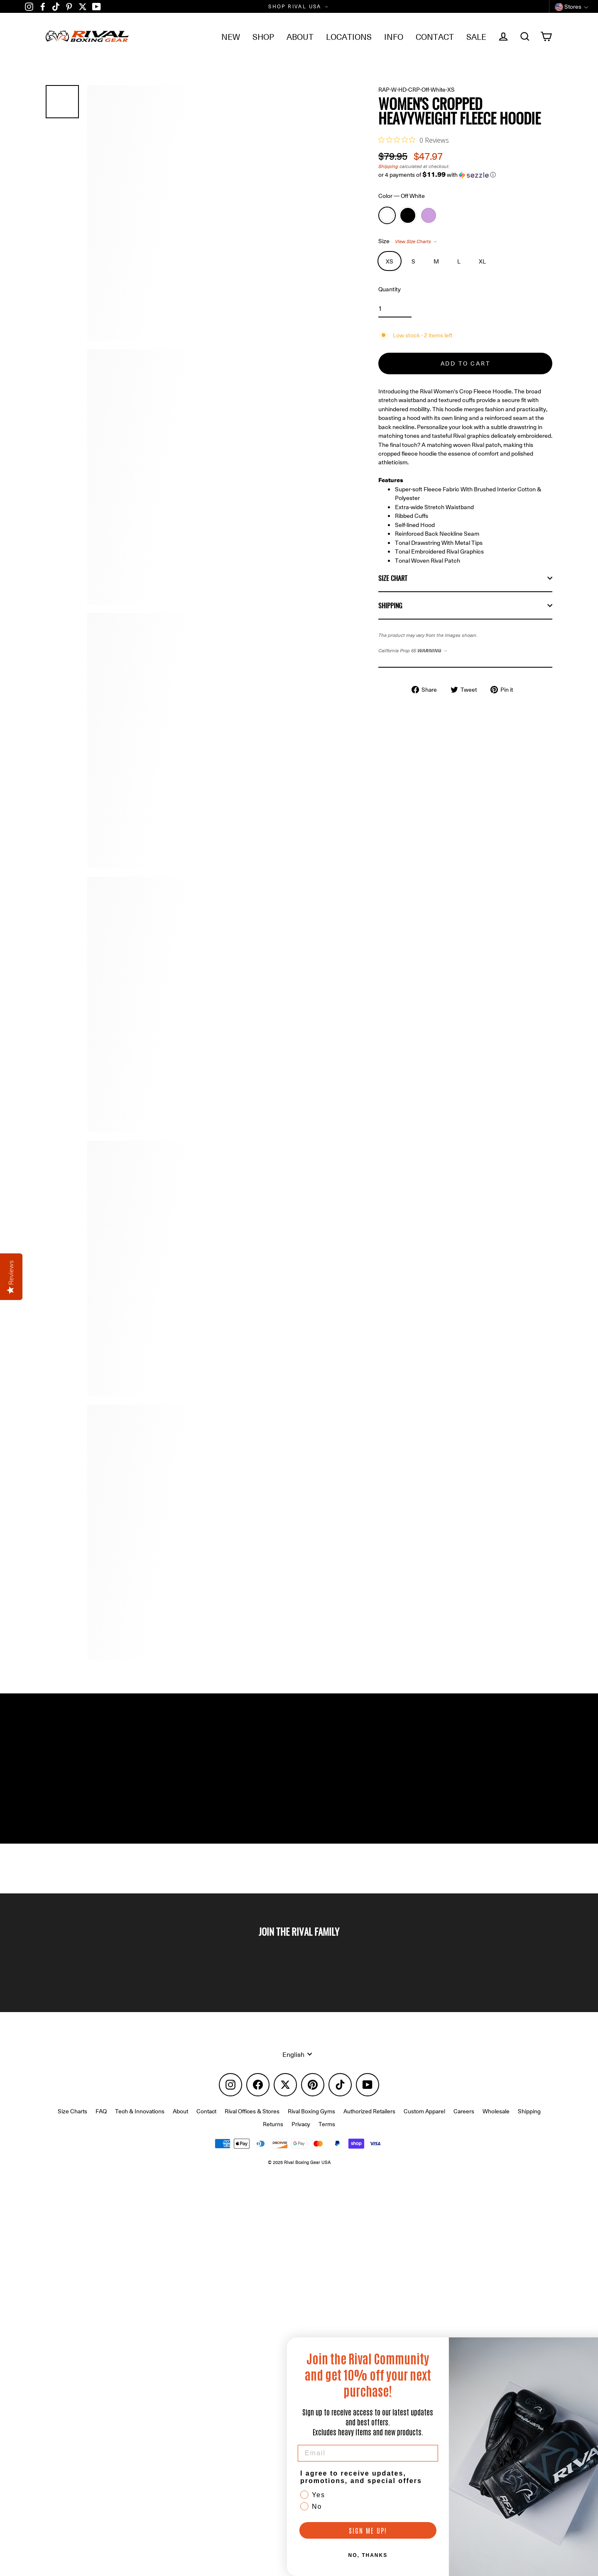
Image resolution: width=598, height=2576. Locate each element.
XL (482, 264)
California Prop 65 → (417, 688)
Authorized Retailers (369, 2124)
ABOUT (300, 36)
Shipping (388, 167)
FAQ (101, 2124)
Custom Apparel (424, 2124)
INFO (393, 36)
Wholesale (496, 2124)
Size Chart (465, 614)
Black (408, 217)
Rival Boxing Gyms (311, 2124)
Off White (387, 217)
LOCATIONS (349, 36)
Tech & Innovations (139, 2124)
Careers (463, 2124)
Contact (206, 2124)
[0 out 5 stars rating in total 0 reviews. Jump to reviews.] (413, 140)
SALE (476, 36)
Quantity (391, 293)
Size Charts (72, 2124)
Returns (273, 2137)
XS (389, 264)
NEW (230, 36)
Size (411, 244)
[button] (465, 175)
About (180, 2124)
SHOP (263, 36)
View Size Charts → (420, 244)
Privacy (301, 2137)
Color (405, 197)
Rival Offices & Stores (252, 2124)
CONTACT (435, 36)
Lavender (428, 217)
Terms (327, 2137)
